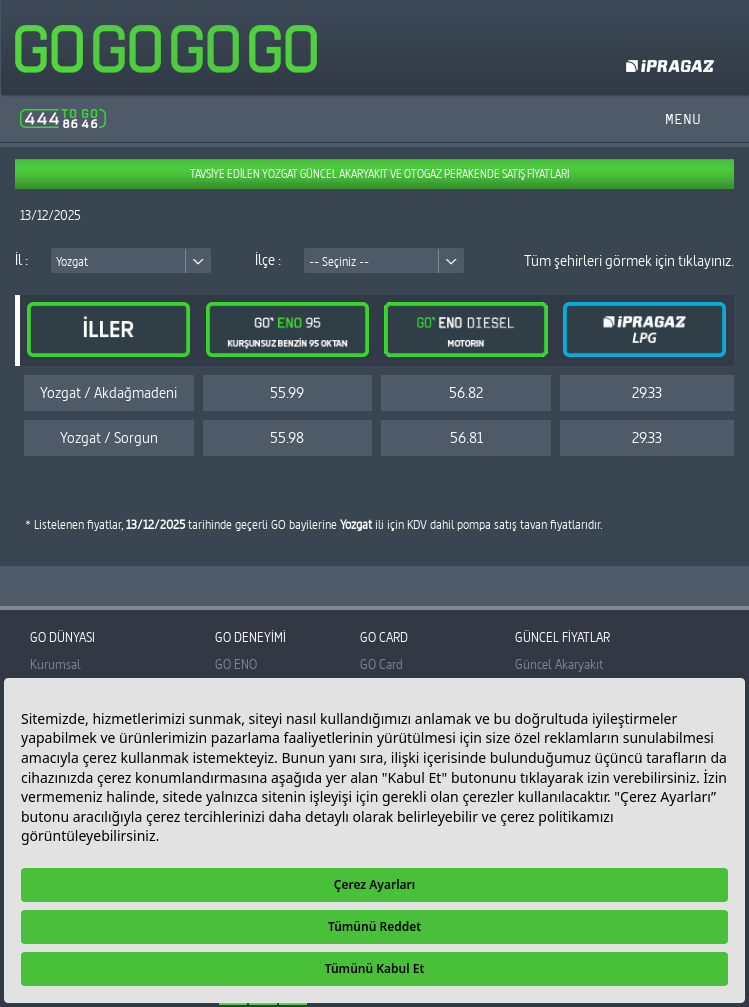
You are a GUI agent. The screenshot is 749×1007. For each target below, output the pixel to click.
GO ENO (236, 664)
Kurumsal (55, 664)
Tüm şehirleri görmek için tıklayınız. (629, 261)
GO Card (381, 664)
